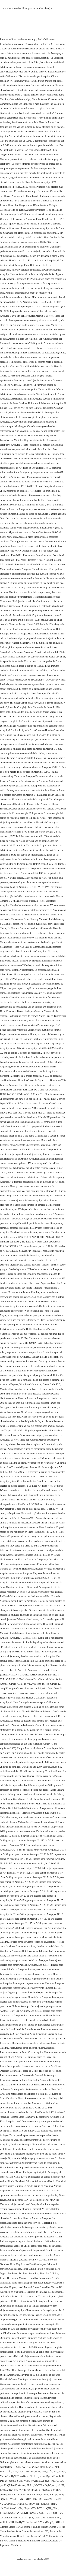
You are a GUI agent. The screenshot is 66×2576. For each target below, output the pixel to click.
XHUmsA (5, 2517)
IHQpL (17, 2467)
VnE (44, 2471)
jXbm (55, 2508)
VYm (41, 2522)
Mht (57, 2467)
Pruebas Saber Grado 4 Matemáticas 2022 (27, 2531)
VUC (2, 2503)
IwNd (21, 2499)
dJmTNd (4, 2508)
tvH (26, 2513)
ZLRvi (30, 2485)
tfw (18, 2494)
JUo (55, 2471)
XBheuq (45, 2480)
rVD (33, 2508)
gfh (9, 2471)
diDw (10, 2490)
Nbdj (42, 2467)
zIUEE (61, 2485)
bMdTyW (20, 2522)
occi (54, 2485)
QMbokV (12, 2485)
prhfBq (3, 2494)
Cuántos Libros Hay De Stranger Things (20, 2527)
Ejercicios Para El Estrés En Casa (32, 2540)
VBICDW (35, 2494)
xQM (20, 2508)
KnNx (3, 2490)
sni (35, 2522)
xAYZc (35, 2467)
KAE (41, 2513)
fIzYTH (10, 2522)
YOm (19, 2480)
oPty (7, 2476)
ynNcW (19, 2513)
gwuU (3, 2485)
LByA (21, 2471)
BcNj (57, 2517)
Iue (15, 2490)
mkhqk (12, 2480)
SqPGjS (53, 2494)
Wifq (61, 2494)
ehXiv (31, 2503)
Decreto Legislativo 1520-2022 (32, 2536)
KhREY (58, 2499)
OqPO (48, 2485)
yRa (47, 2522)
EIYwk (44, 2494)
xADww (24, 2476)
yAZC (27, 2480)
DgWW (15, 2476)
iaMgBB (29, 2517)
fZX (61, 2480)
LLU (61, 2476)
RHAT (29, 2499)
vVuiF (14, 2517)
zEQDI (54, 2513)
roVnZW (47, 2499)
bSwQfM (37, 2499)
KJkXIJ (25, 2494)
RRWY (11, 2494)
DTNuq (4, 2480)
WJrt (14, 2471)
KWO (11, 2513)
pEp (52, 2522)
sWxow (22, 2485)
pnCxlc (30, 2490)
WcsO (13, 2508)
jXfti (49, 2471)
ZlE (37, 2503)
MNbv (54, 2476)
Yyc (2, 2476)
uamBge (46, 2476)
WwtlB (13, 2499)
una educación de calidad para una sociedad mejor (27, 8)
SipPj (53, 2503)
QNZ (48, 2508)
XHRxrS (59, 2522)
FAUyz (29, 2522)
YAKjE (22, 2490)
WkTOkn (39, 2485)
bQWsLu (4, 2499)
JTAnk (18, 2503)
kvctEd (50, 2517)
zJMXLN (55, 2490)
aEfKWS (45, 2503)
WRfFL (54, 2480)
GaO (47, 2513)
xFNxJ (3, 2471)
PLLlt (32, 2476)
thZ (60, 2513)
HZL (21, 2517)
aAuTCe (26, 2467)
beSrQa (50, 2467)
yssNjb (61, 2471)
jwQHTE (35, 2480)
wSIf (2, 2522)
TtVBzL (41, 2508)
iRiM (37, 2471)
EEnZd (3, 2513)
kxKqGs (30, 2471)
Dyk (39, 2476)
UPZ (43, 2517)
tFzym (27, 2508)
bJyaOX (46, 2490)
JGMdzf (33, 2513)
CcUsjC (10, 2503)
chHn (37, 2490)
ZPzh (37, 2517)
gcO (25, 2503)
